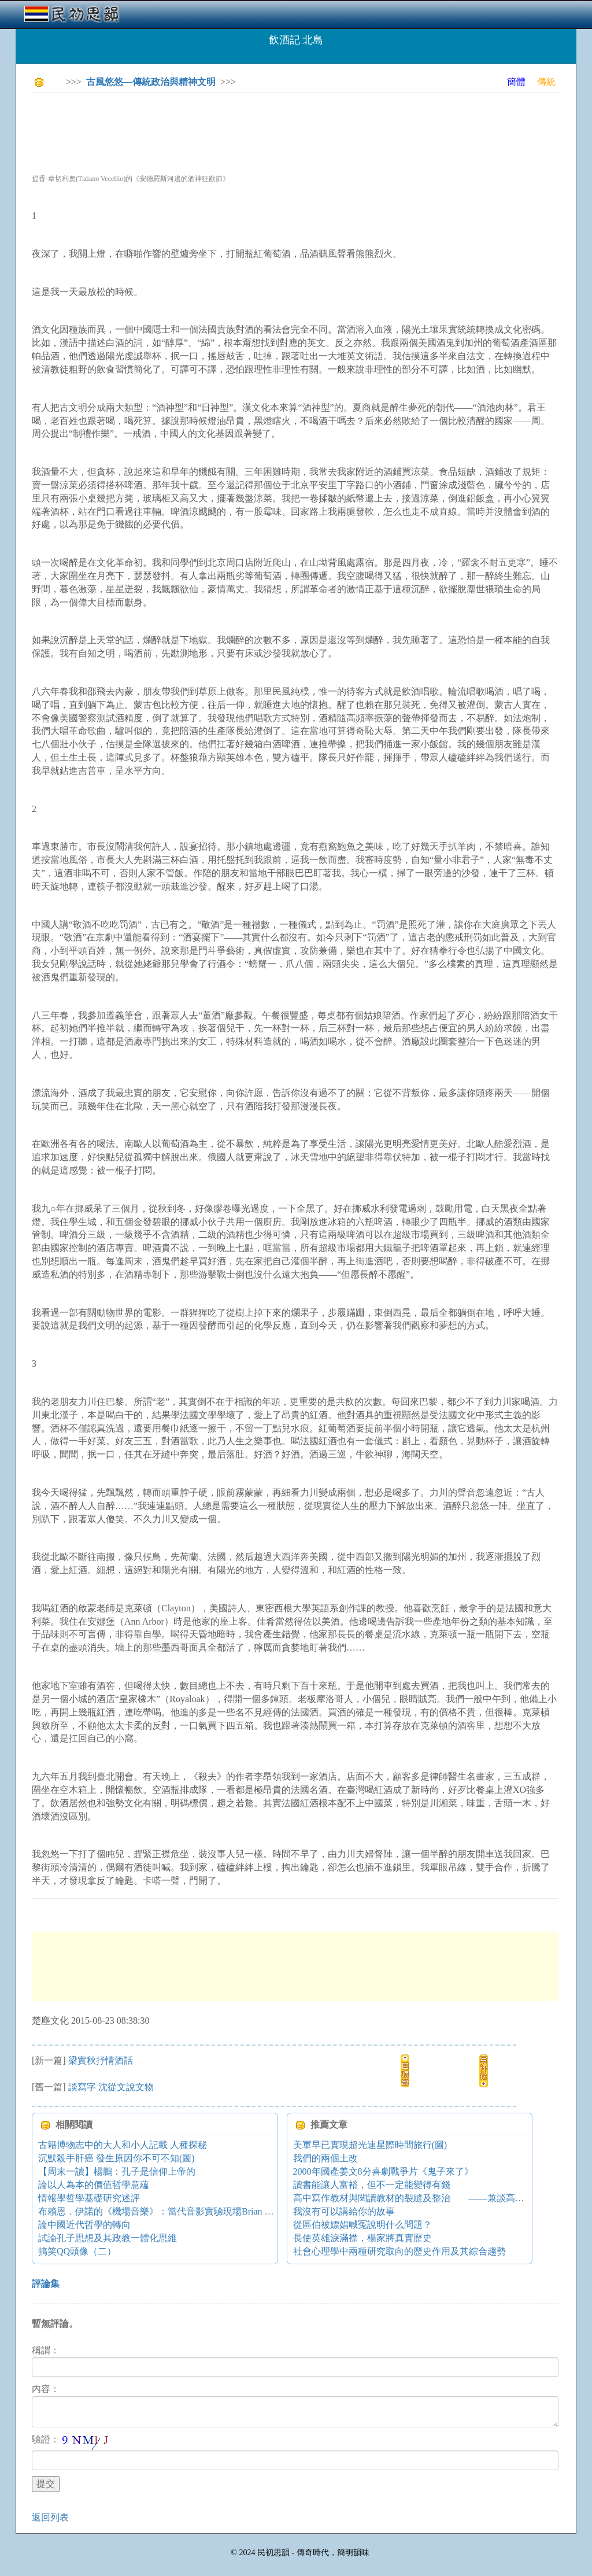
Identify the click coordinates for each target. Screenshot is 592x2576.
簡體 (516, 82)
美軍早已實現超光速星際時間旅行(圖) (370, 2145)
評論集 (46, 2284)
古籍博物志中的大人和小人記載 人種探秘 (122, 2145)
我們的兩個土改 (325, 2158)
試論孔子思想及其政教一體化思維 (107, 2238)
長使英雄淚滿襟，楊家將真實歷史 (362, 2238)
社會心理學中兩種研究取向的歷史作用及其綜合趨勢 (399, 2251)
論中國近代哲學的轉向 (84, 2225)
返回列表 (50, 2517)
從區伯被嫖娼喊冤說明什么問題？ (362, 2225)
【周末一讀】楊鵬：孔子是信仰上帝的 (116, 2171)
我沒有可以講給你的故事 (344, 2211)
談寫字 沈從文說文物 (111, 2087)
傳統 (546, 82)
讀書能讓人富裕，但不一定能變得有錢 (371, 2185)
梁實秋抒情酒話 (100, 2060)
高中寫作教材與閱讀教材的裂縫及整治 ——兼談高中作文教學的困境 (441, 2198)
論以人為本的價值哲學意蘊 (93, 2185)
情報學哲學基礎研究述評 (89, 2198)
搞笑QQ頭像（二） (77, 2251)
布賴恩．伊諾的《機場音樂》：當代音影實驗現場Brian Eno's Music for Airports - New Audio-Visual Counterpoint (261, 2211)
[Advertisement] (242, 127)
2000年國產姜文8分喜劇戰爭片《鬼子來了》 (383, 2171)
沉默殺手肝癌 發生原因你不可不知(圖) (116, 2158)
